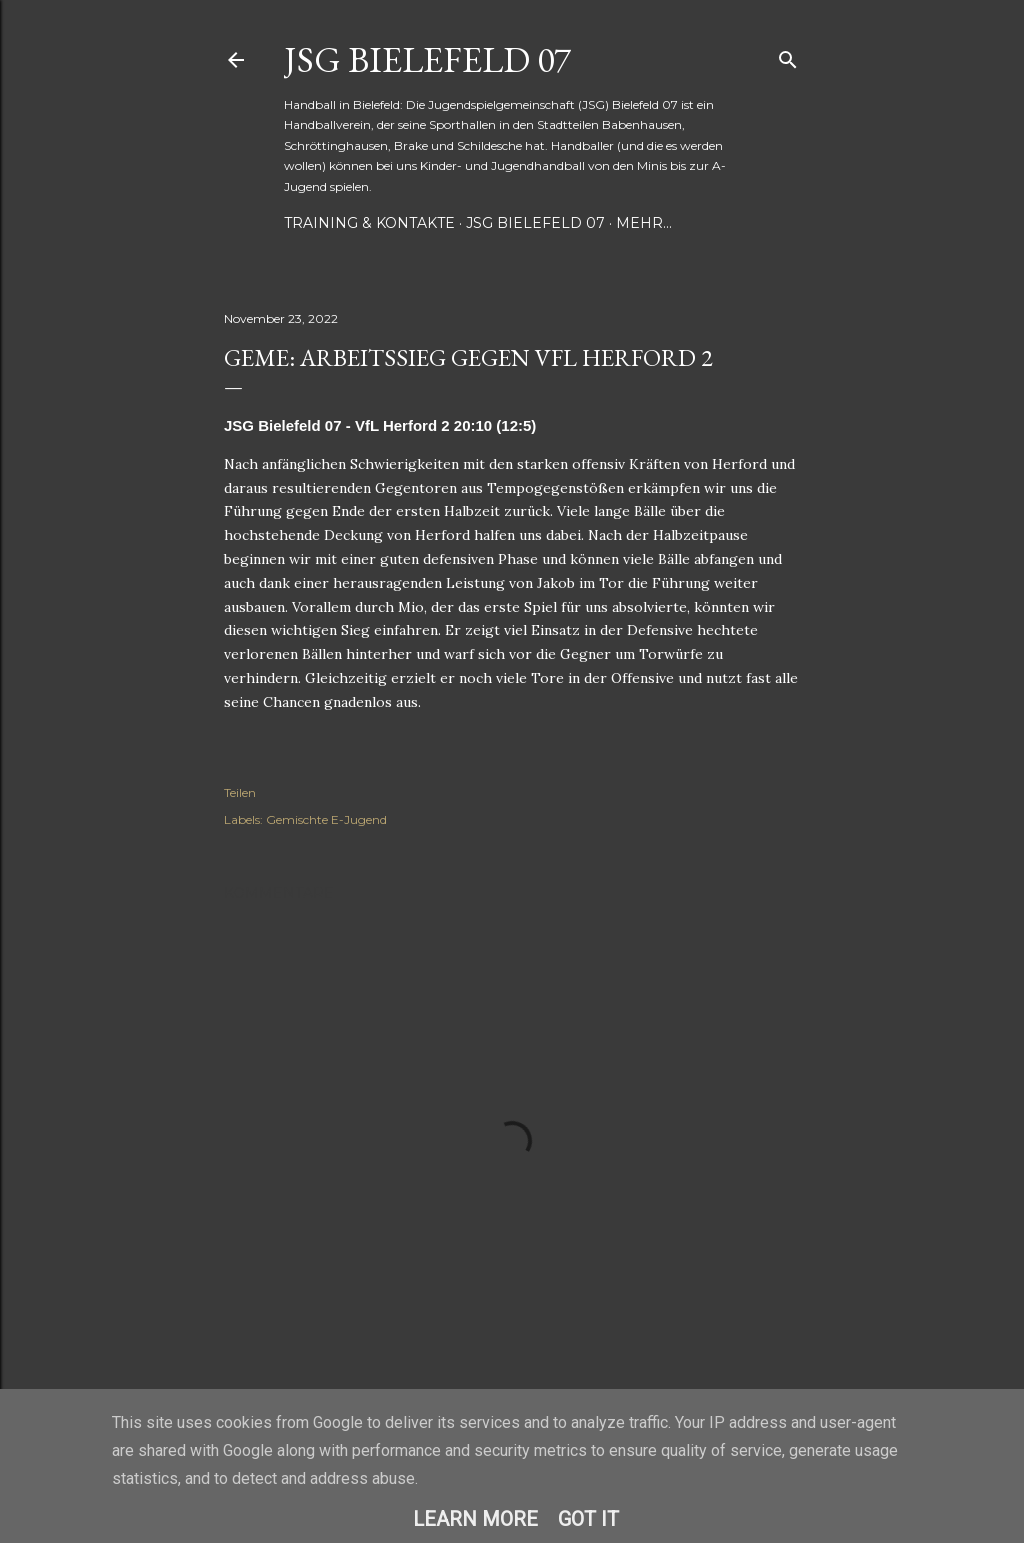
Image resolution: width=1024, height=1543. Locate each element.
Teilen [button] (240, 792)
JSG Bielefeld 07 (427, 59)
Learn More (475, 1519)
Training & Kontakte (369, 223)
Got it (588, 1519)
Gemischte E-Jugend (326, 819)
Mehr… (644, 223)
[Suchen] (788, 55)
